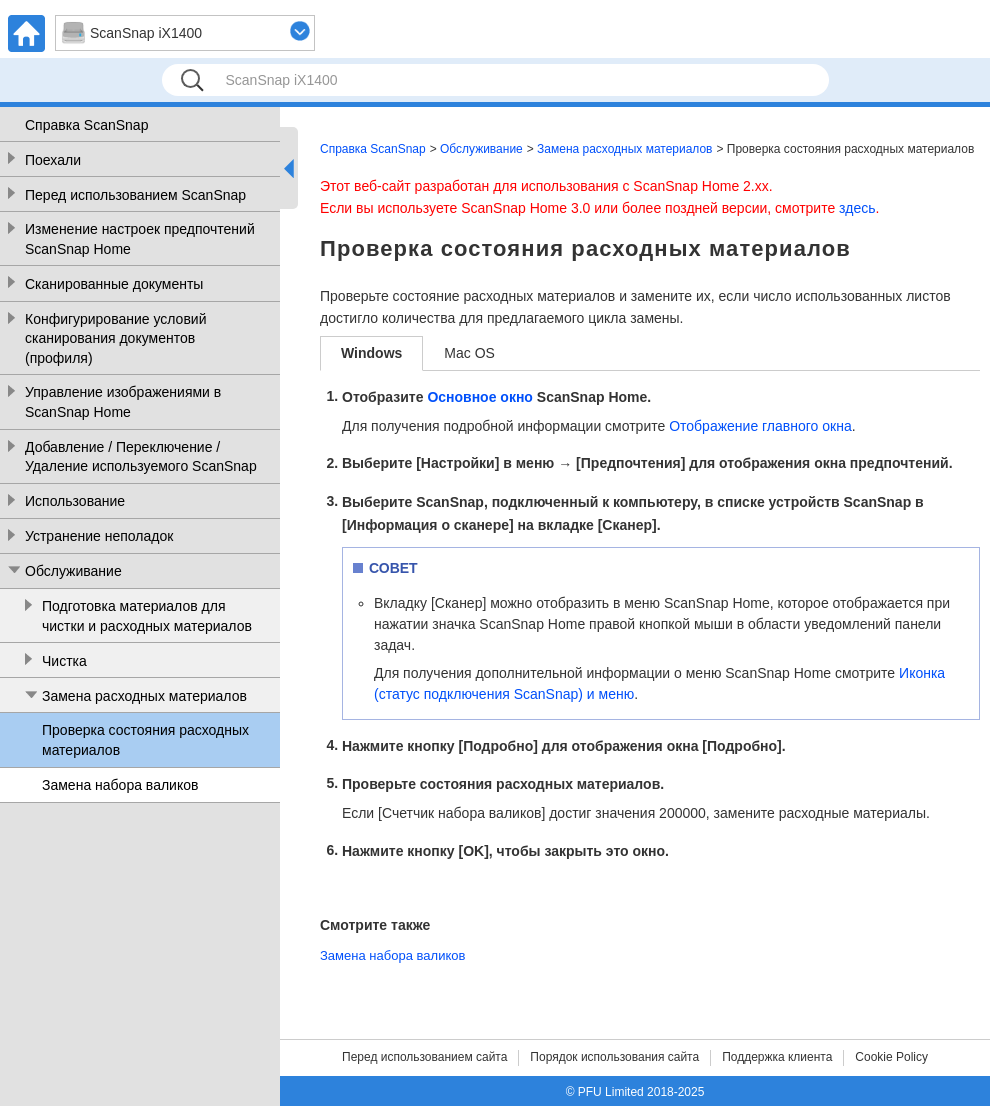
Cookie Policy (891, 1057)
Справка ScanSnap (86, 125)
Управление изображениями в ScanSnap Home (123, 402)
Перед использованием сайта (424, 1057)
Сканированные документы (114, 284)
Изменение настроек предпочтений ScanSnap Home (140, 239)
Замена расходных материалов (144, 696)
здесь (857, 208)
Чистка (64, 661)
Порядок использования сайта (614, 1057)
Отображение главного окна (760, 426)
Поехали (53, 160)
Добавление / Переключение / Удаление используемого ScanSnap (141, 457)
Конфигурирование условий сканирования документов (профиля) (115, 338)
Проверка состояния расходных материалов (145, 740)
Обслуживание (73, 571)
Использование (75, 501)
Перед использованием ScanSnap (135, 195)
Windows (371, 353)
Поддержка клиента (777, 1057)
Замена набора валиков (120, 785)
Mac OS (469, 353)
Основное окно (480, 397)
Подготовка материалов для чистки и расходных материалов (147, 616)
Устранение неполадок (99, 536)
